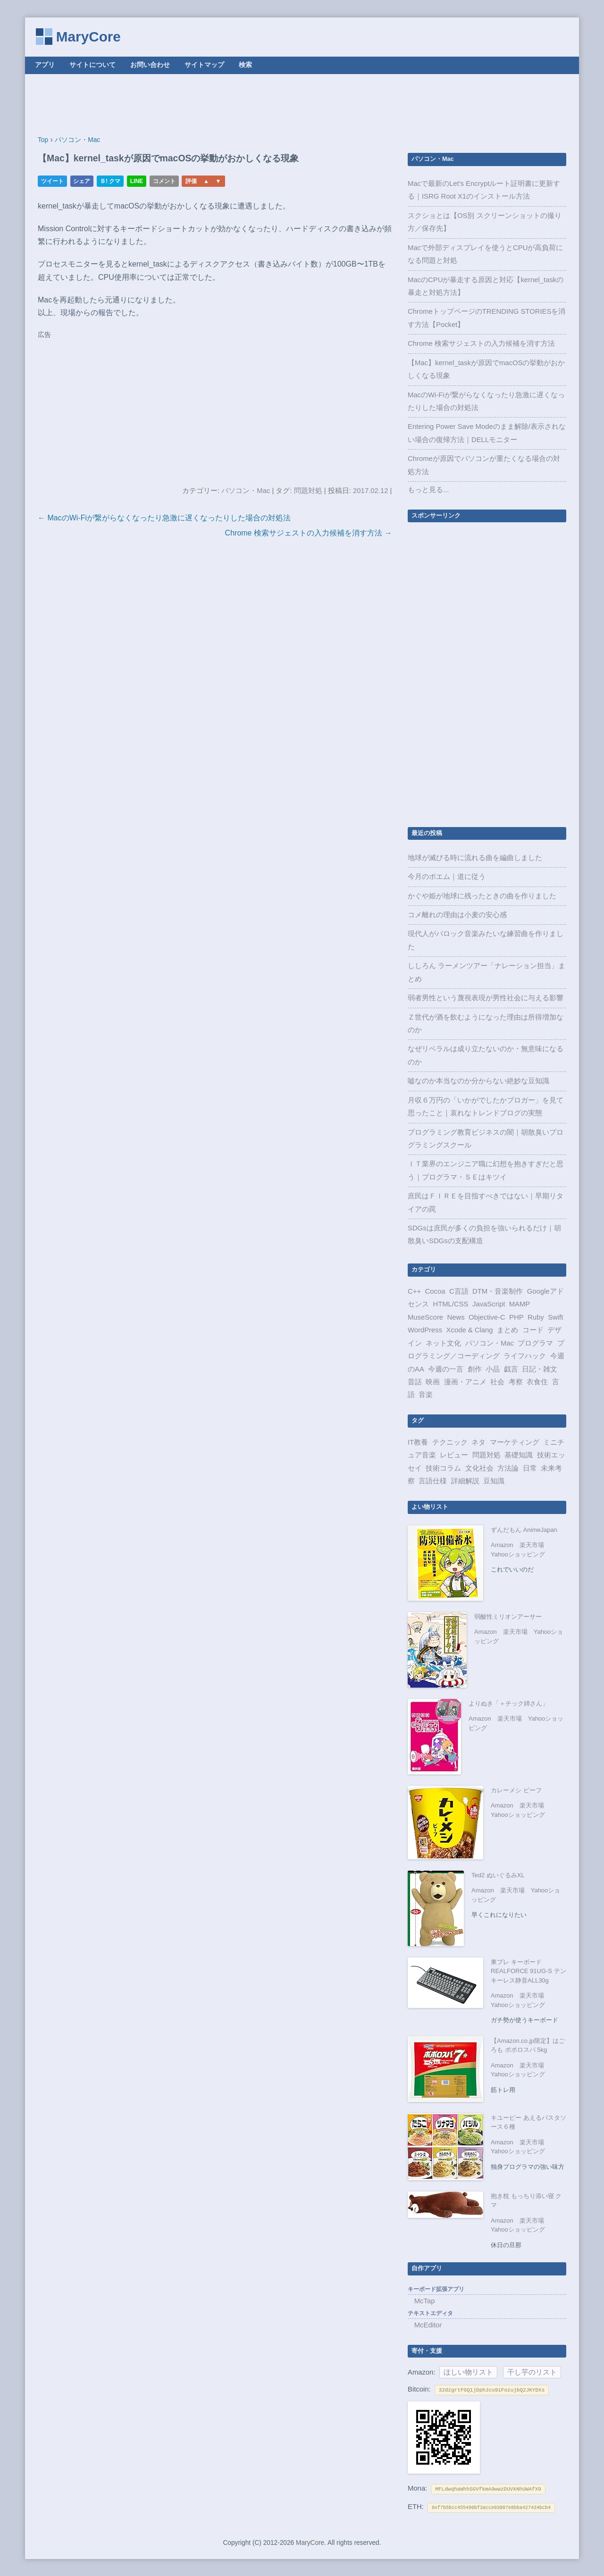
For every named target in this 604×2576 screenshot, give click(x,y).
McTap (424, 2301)
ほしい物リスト (468, 2372)
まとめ (507, 1330)
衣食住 (537, 1382)
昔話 (415, 1382)
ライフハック (524, 1356)
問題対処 (308, 490)
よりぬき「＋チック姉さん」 (508, 1703)
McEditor (428, 2325)
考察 (516, 1382)
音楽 (426, 1394)
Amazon (502, 1544)
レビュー (454, 1455)
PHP (516, 1317)
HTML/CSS (450, 1304)
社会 (497, 1382)
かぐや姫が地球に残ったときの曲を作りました (482, 896)
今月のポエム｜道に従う (447, 876)
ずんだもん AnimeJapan (524, 1529)
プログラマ (535, 1343)
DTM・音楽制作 (497, 1291)
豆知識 (493, 1481)
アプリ (45, 64)
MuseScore (425, 1317)
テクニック (450, 1442)
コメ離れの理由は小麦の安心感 (457, 915)
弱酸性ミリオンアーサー (508, 1616)
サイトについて (92, 64)
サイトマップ (204, 64)
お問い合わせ (150, 64)
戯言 (511, 1369)
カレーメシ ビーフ (516, 1790)
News (456, 1317)
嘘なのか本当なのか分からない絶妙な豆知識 (478, 1081)
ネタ (478, 1442)
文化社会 (479, 1468)
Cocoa (435, 1291)
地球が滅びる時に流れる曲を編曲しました (475, 857)
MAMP (519, 1304)
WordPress (425, 1330)
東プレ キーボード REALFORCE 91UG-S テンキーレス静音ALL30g (528, 1971)
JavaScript (488, 1304)
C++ (414, 1291)
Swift (555, 1317)
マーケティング (514, 1442)
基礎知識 (518, 1455)
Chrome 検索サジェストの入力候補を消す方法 (481, 343)
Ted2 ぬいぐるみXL (498, 1875)
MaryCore (88, 36)
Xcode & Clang (469, 1330)
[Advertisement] (302, 105)
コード (533, 1330)
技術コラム (443, 1468)
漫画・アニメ (465, 1382)
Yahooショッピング (518, 1554)
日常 (530, 1468)
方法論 (508, 1468)
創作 (475, 1369)
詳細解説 (465, 1481)
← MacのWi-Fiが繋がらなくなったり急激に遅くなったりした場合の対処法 (164, 518)
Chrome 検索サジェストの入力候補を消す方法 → (308, 533)
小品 (493, 1369)
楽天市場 (532, 1544)
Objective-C (487, 1317)
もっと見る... (428, 489)
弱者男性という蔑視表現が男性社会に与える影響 (485, 998)
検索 (245, 64)
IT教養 (418, 1442)
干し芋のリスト (532, 2372)
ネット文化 (443, 1343)
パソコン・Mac (245, 490)
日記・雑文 (539, 1369)
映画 (433, 1382)
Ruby (536, 1317)
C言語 (459, 1291)
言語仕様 (433, 1481)
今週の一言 (445, 1369)
